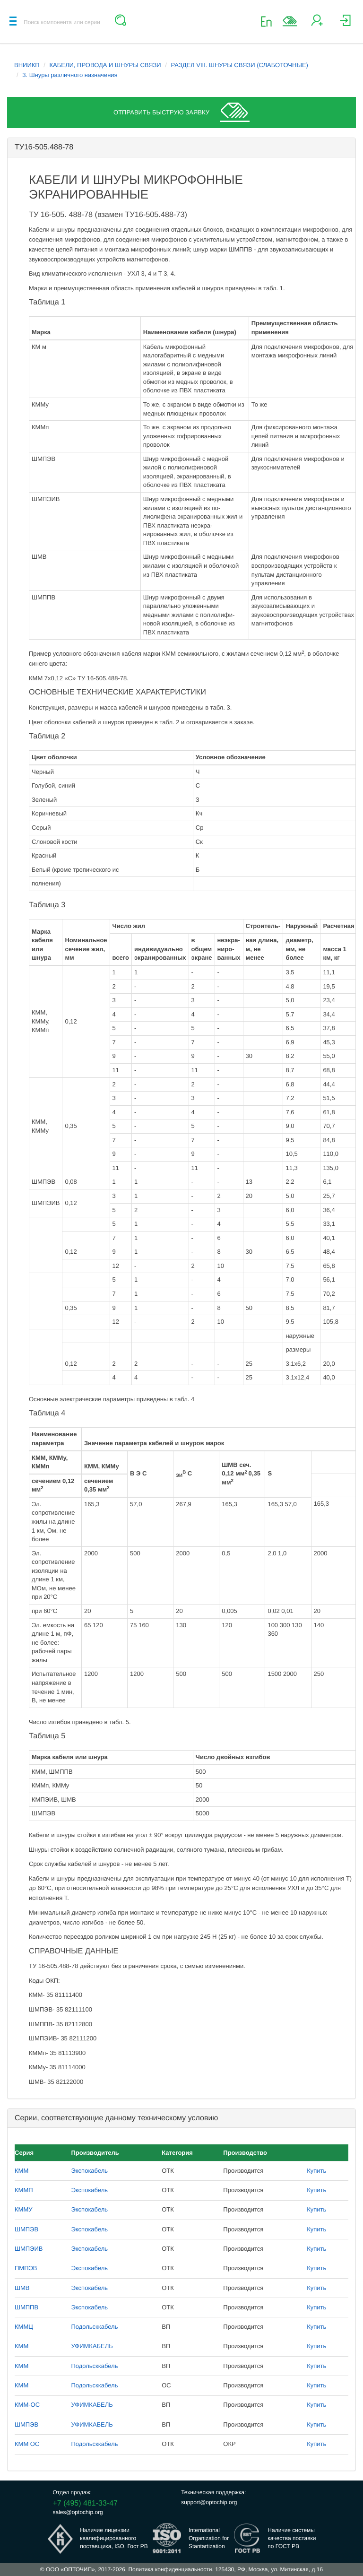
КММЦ (24, 2326)
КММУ (24, 2209)
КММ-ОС (27, 2404)
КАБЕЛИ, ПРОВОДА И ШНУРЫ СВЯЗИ (105, 65)
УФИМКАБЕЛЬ (91, 2346)
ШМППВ (26, 2307)
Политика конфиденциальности (170, 2569)
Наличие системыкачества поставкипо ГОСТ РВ (292, 2538)
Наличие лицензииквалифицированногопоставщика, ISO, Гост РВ (114, 2538)
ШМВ (22, 2287)
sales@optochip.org (78, 2512)
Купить (316, 2170)
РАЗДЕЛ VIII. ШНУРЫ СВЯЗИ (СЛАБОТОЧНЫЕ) (239, 65)
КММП (24, 2190)
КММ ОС (27, 2443)
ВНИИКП (27, 65)
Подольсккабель (94, 2326)
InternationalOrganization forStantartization (209, 2538)
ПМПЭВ (26, 2268)
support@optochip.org (209, 2502)
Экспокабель (89, 2170)
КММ (21, 2170)
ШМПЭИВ (29, 2248)
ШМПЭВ (26, 2229)
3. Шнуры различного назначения (69, 74)
